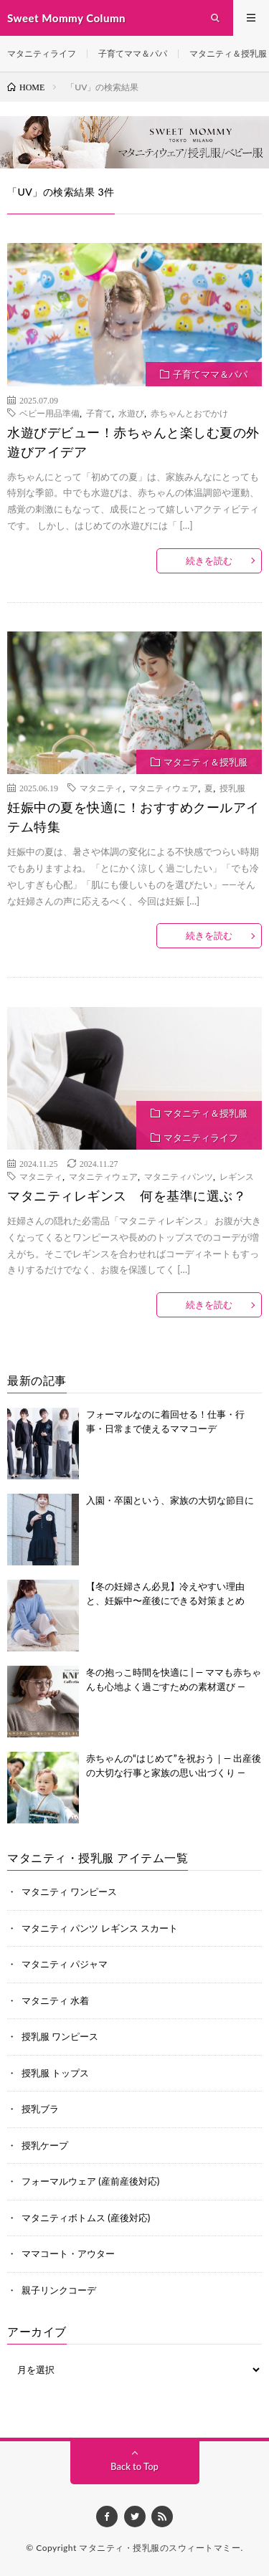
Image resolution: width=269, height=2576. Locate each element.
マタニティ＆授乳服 (228, 53)
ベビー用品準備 (49, 413)
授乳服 (232, 787)
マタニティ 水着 (55, 2000)
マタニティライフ (41, 53)
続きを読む (209, 560)
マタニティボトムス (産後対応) (86, 2217)
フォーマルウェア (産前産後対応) (90, 2181)
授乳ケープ (45, 2145)
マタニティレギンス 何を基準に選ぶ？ (126, 1195)
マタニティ (101, 787)
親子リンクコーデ (59, 2290)
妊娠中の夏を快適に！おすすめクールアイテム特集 (133, 816)
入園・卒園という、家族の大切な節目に (170, 1500)
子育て (99, 413)
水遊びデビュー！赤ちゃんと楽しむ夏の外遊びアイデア (133, 441)
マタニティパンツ (178, 1176)
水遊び (131, 413)
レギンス (237, 1176)
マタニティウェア (163, 787)
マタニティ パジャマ (65, 1964)
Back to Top (134, 2466)
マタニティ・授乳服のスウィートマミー (159, 2547)
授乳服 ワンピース (60, 2036)
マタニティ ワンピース (69, 1891)
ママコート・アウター (68, 2253)
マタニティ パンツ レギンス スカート (100, 1928)
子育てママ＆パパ (132, 53)
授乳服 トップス (55, 2073)
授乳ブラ (40, 2108)
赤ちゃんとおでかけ (189, 413)
